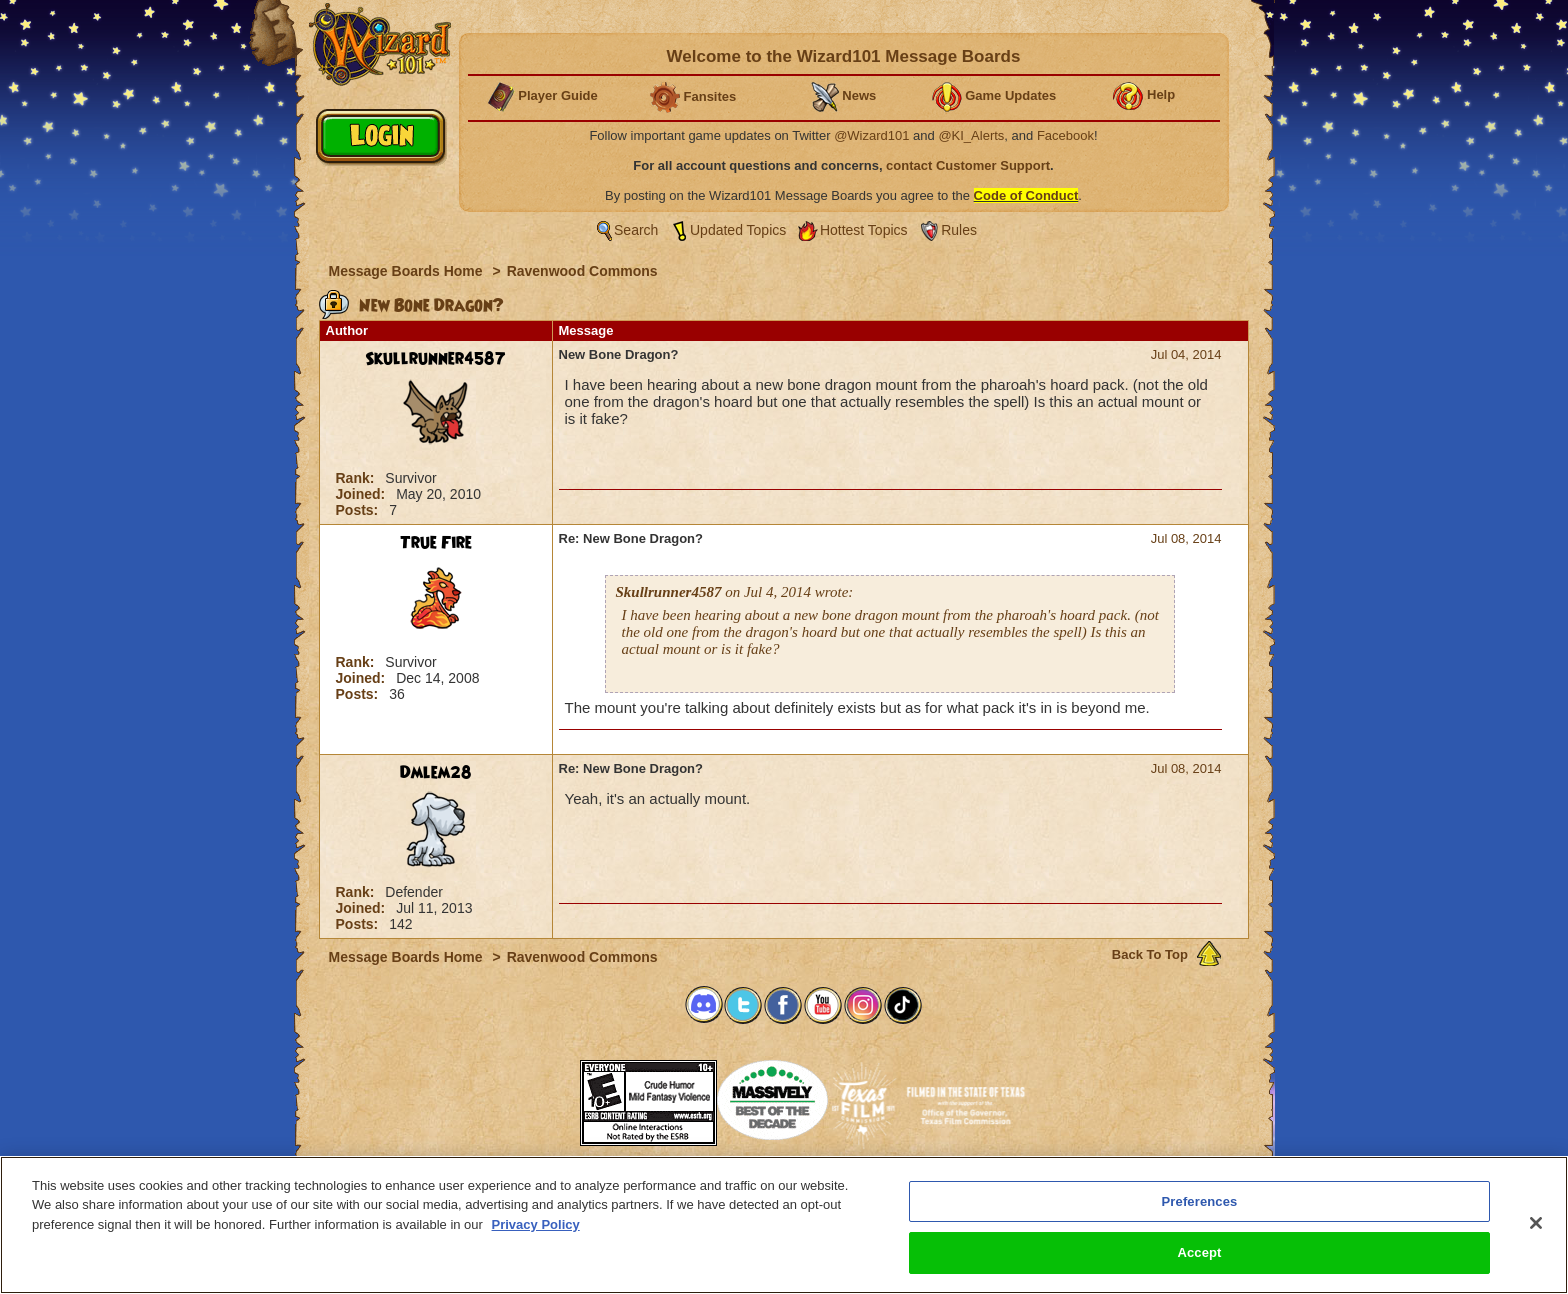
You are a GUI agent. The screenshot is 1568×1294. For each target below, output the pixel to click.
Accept (1199, 1252)
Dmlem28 (436, 773)
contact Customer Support (968, 165)
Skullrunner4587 (435, 359)
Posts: (359, 510)
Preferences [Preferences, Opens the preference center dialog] (1200, 1201)
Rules (959, 230)
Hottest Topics (864, 230)
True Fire (436, 543)
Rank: (357, 478)
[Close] (1536, 1223)
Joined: (363, 494)
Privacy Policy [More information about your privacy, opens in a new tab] (536, 1224)
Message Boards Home (408, 271)
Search (636, 230)
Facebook (1065, 135)
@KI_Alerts (971, 135)
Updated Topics (738, 230)
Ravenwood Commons (582, 271)
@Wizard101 (871, 135)
